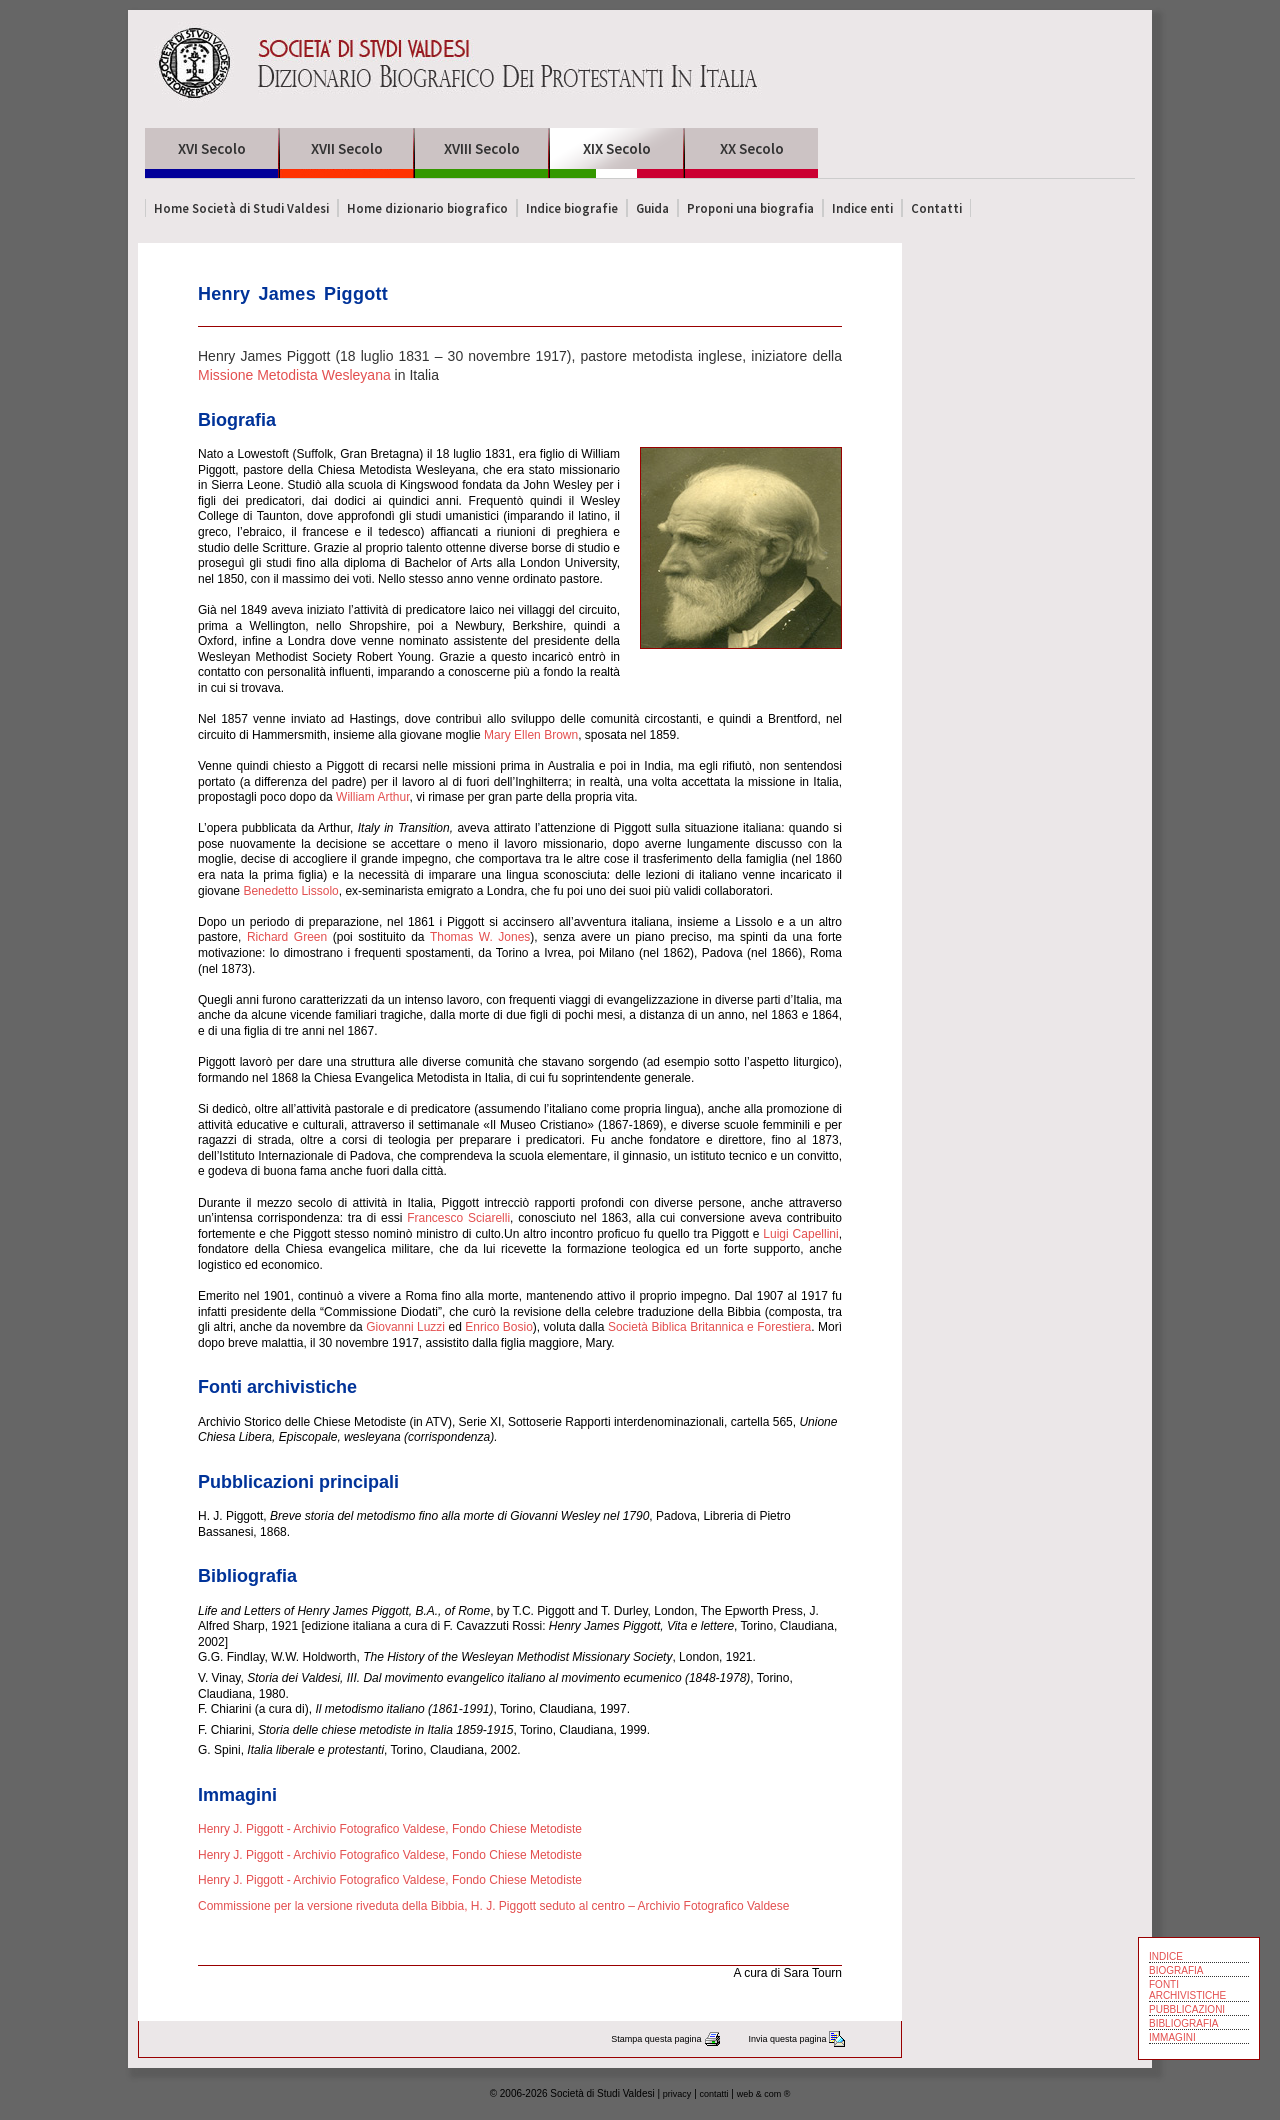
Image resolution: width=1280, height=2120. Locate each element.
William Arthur (371, 797)
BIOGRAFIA (1176, 1970)
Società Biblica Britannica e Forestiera (709, 1327)
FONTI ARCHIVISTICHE (1187, 1990)
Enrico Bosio (499, 1327)
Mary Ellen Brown (531, 735)
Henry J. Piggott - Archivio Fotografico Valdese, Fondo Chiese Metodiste (390, 1829)
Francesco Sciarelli (458, 1218)
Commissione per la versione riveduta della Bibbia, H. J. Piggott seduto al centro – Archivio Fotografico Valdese (493, 1906)
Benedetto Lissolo (290, 891)
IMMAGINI (1172, 2037)
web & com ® (764, 2094)
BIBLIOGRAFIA (1183, 2023)
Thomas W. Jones (480, 937)
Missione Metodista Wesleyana (294, 375)
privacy (677, 2094)
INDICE (1166, 1956)
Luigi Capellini (800, 1234)
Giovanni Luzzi (405, 1327)
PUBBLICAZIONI (1187, 2009)
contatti (714, 2094)
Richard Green (287, 937)
